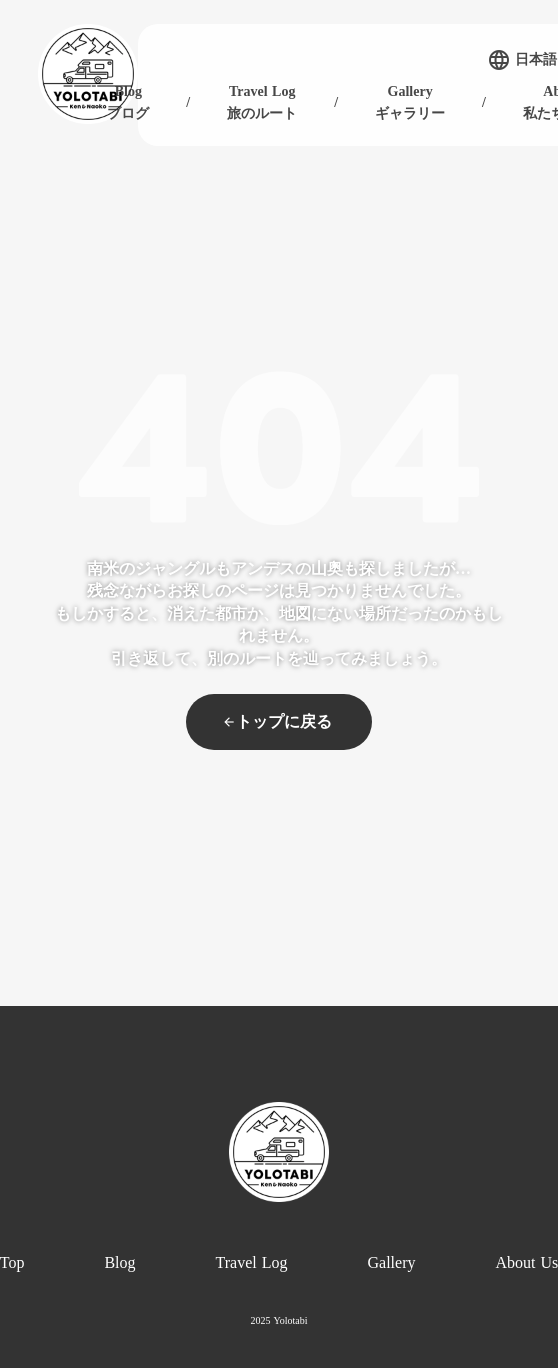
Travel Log (252, 1262)
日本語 (536, 60)
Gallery (392, 1262)
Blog (119, 1262)
